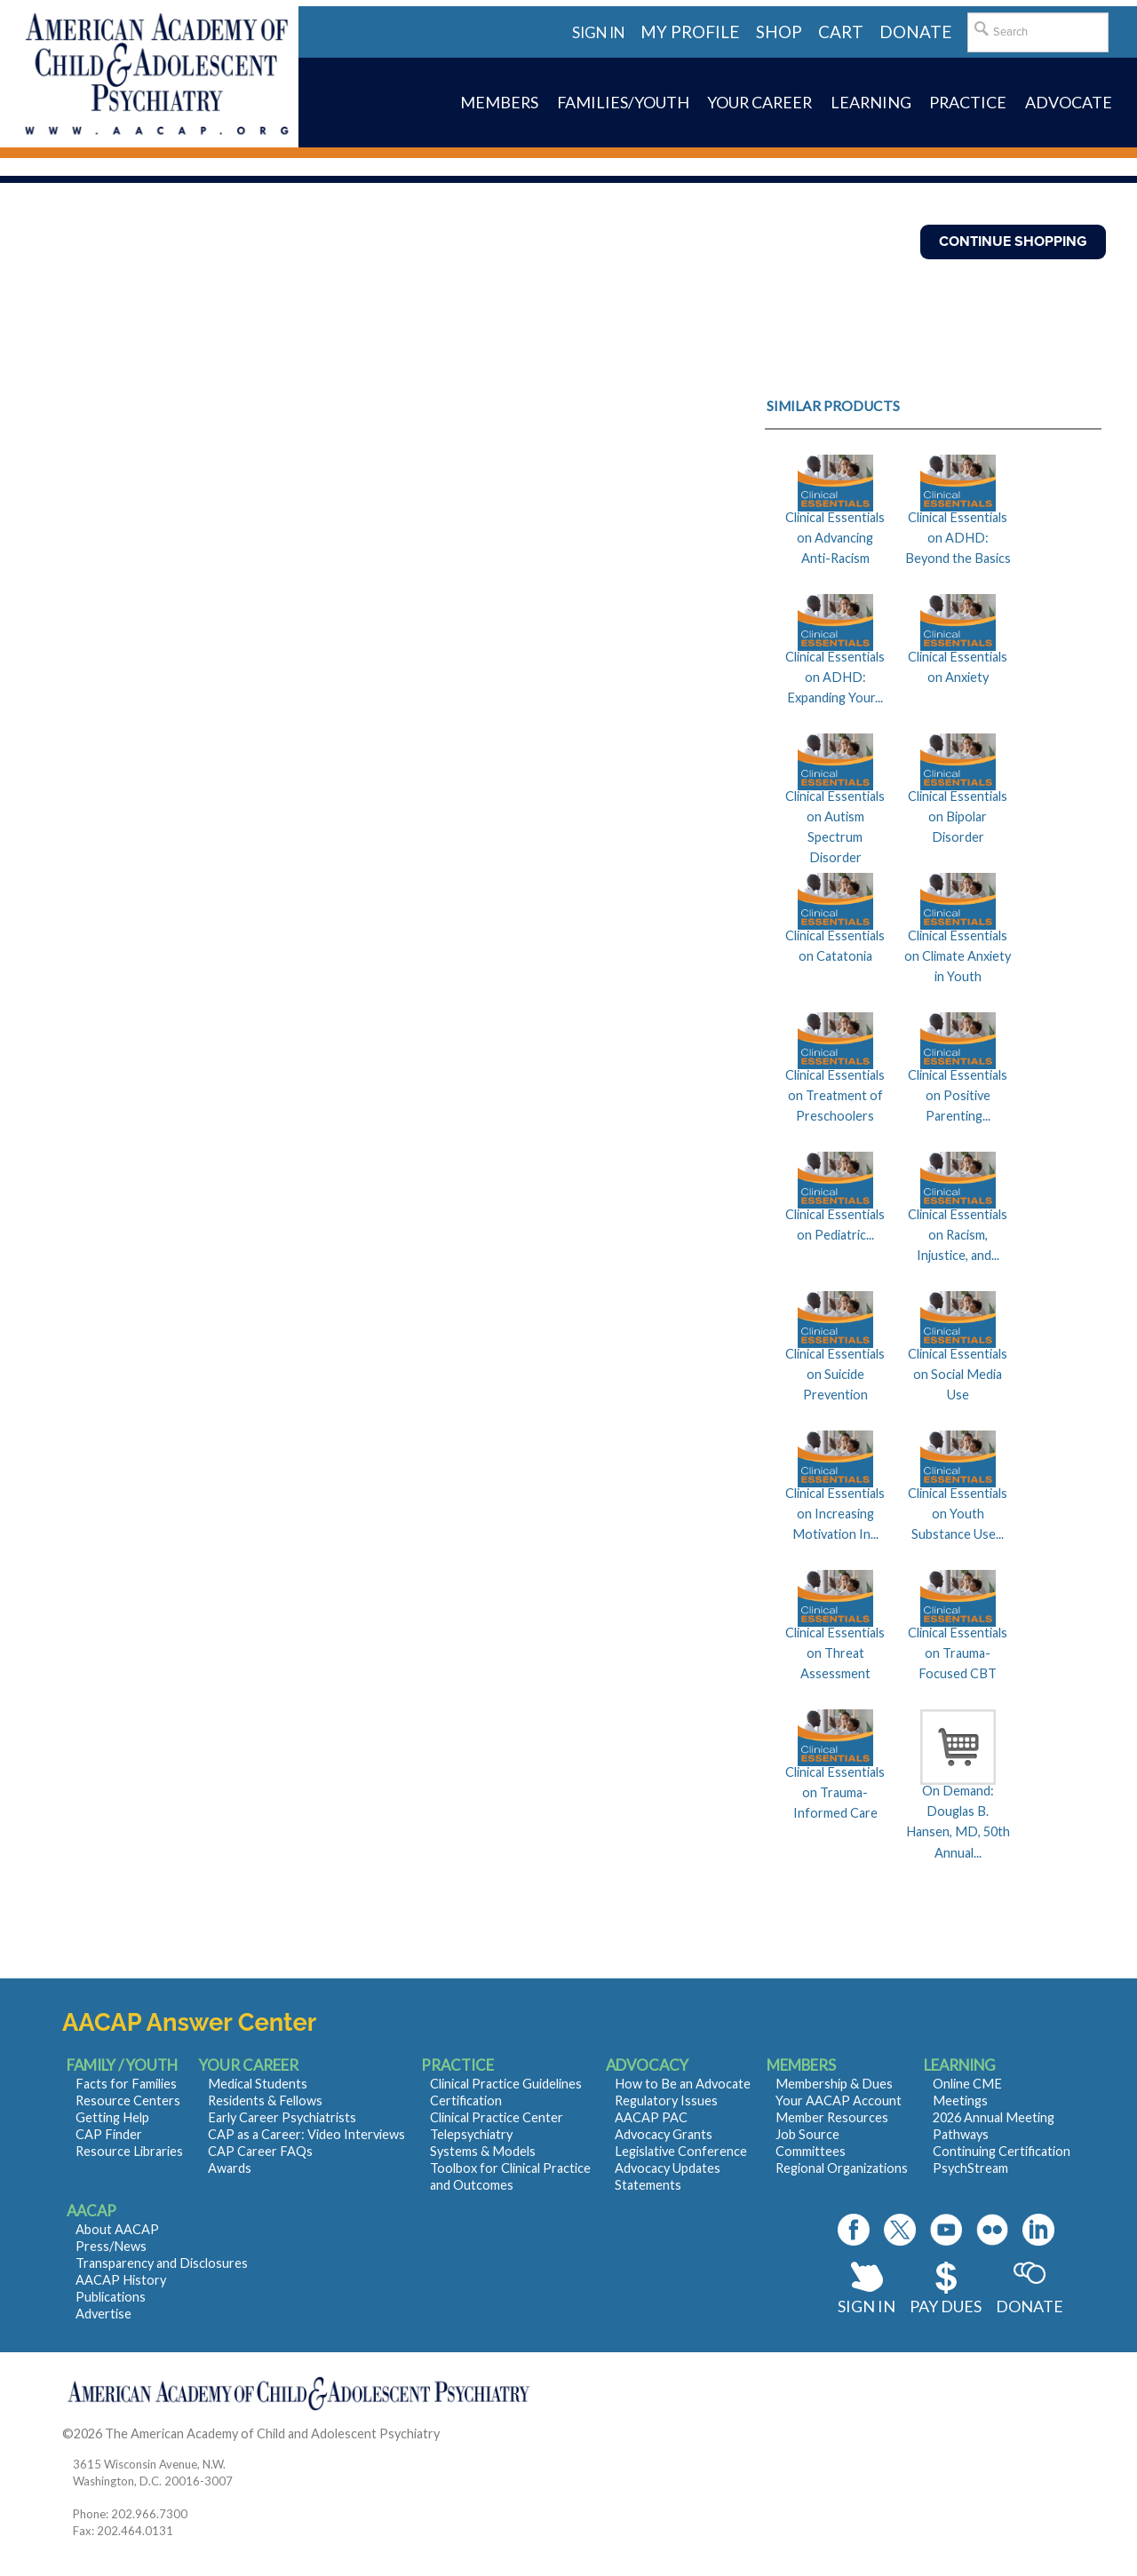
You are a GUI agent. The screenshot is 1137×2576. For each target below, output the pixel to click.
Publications (111, 2296)
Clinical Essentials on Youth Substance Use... (957, 1514)
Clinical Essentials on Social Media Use (957, 1374)
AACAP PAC (651, 2117)
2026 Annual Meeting (993, 2117)
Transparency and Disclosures (162, 2263)
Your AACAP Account (838, 2100)
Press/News (111, 2246)
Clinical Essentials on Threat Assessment (835, 1653)
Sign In (866, 2306)
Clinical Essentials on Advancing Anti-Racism (835, 538)
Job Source (807, 2134)
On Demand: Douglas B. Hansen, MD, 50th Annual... (958, 1821)
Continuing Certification (1001, 2151)
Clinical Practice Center (496, 2117)
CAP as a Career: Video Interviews (306, 2134)
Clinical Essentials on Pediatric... (835, 1224)
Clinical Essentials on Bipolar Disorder (957, 817)
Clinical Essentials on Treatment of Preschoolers (835, 1095)
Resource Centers (128, 2100)
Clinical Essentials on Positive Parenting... (957, 1095)
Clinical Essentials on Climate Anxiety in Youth (957, 956)
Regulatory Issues (666, 2100)
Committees (810, 2151)
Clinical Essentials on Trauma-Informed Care (835, 1792)
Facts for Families (126, 2083)
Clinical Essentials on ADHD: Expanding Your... (835, 677)
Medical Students (257, 2083)
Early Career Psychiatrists (282, 2117)
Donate (1029, 2306)
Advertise (103, 2313)
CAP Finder (109, 2134)
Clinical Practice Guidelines (506, 2083)
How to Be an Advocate (683, 2083)
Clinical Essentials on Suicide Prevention (835, 1374)
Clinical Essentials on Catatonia (835, 945)
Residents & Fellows (265, 2100)
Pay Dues (946, 2306)
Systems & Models (483, 2151)
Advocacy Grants (663, 2134)
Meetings (960, 2100)
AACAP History (121, 2279)
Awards (229, 2168)
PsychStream (970, 2168)
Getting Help (112, 2117)
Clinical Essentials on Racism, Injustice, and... (957, 1235)
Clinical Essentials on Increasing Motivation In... (835, 1514)
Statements (648, 2184)
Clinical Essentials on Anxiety (957, 667)
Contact (465, 2433)
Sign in (598, 32)
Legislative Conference (681, 2151)
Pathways (961, 2134)
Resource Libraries (129, 2151)
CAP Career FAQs (260, 2151)
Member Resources (831, 2117)
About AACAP (117, 2229)
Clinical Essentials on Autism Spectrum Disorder (835, 827)
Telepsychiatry (471, 2134)
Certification (466, 2100)
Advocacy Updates (667, 2168)
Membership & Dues (834, 2083)
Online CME (967, 2083)
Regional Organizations (841, 2168)
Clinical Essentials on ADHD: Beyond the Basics (958, 538)
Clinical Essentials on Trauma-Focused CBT (957, 1653)
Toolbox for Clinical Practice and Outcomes (510, 2176)
